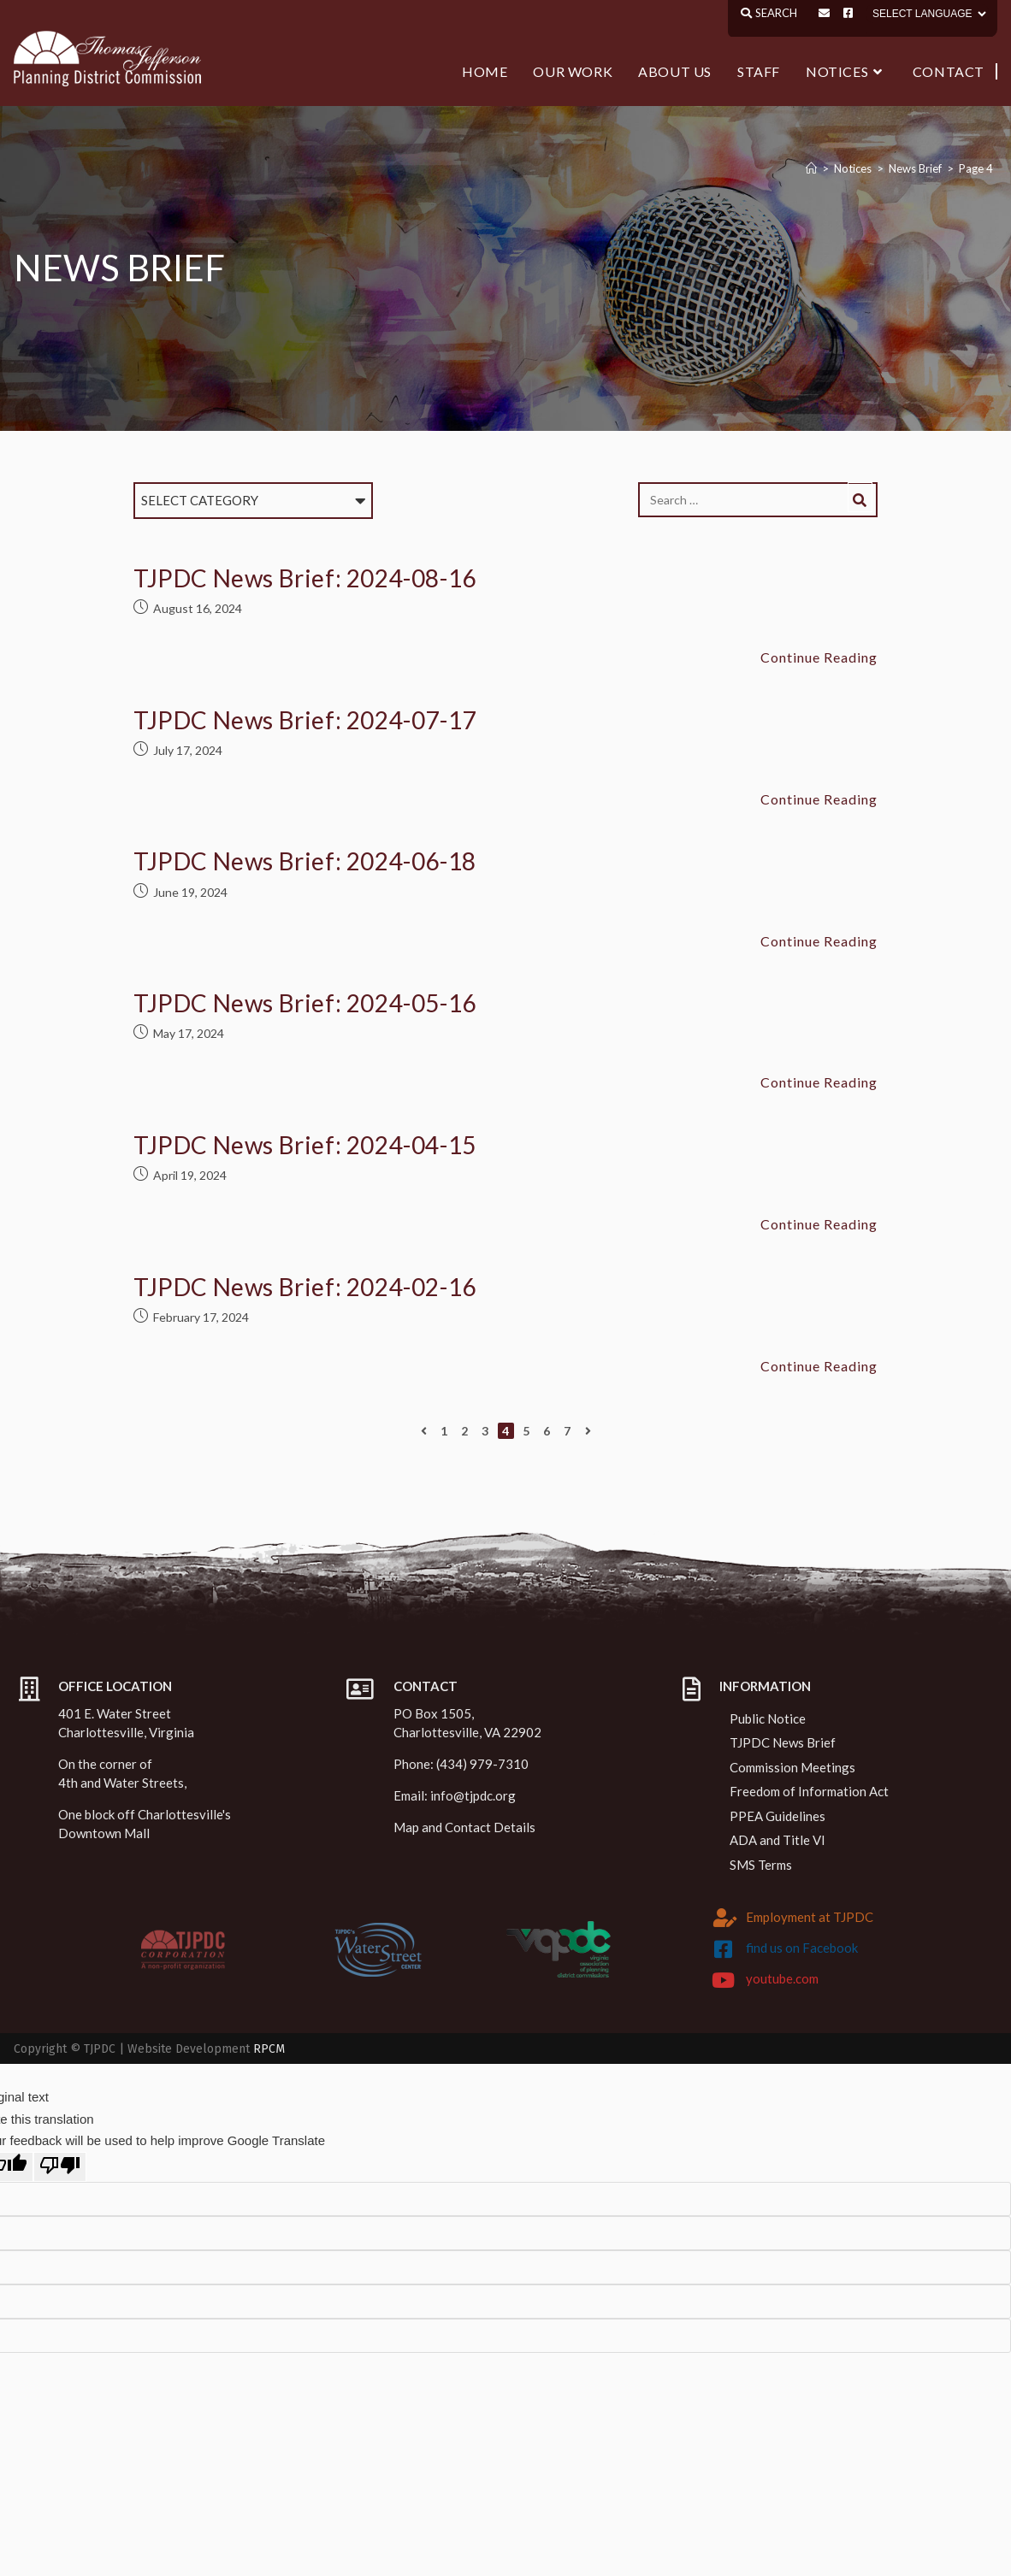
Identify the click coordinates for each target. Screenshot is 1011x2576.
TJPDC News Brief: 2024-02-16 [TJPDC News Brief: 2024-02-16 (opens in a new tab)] (304, 1286)
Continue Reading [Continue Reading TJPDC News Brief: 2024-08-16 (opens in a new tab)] (819, 657)
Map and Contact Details (464, 1827)
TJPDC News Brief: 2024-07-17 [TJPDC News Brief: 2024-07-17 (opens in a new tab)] (304, 719)
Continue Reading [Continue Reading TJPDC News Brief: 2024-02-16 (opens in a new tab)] (819, 1366)
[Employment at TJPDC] (725, 1917)
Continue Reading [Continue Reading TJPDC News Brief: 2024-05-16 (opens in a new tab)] (819, 1082)
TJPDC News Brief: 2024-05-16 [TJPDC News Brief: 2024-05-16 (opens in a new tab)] (304, 1002)
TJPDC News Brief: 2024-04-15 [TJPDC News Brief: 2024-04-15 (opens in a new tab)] (304, 1144)
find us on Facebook (802, 1947)
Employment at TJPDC (809, 1917)
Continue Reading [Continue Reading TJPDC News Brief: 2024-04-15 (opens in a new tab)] (819, 1224)
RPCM (269, 2049)
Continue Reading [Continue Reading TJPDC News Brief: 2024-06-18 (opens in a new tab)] (819, 941)
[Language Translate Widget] (927, 13)
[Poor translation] (59, 2167)
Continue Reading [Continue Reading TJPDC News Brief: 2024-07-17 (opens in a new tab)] (819, 799)
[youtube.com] (722, 1980)
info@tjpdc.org (473, 1795)
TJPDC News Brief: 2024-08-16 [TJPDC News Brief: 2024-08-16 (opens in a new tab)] (304, 577)
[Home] (811, 168)
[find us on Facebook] (722, 1949)
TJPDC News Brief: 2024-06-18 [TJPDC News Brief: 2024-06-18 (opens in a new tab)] (304, 860)
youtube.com (782, 1978)
